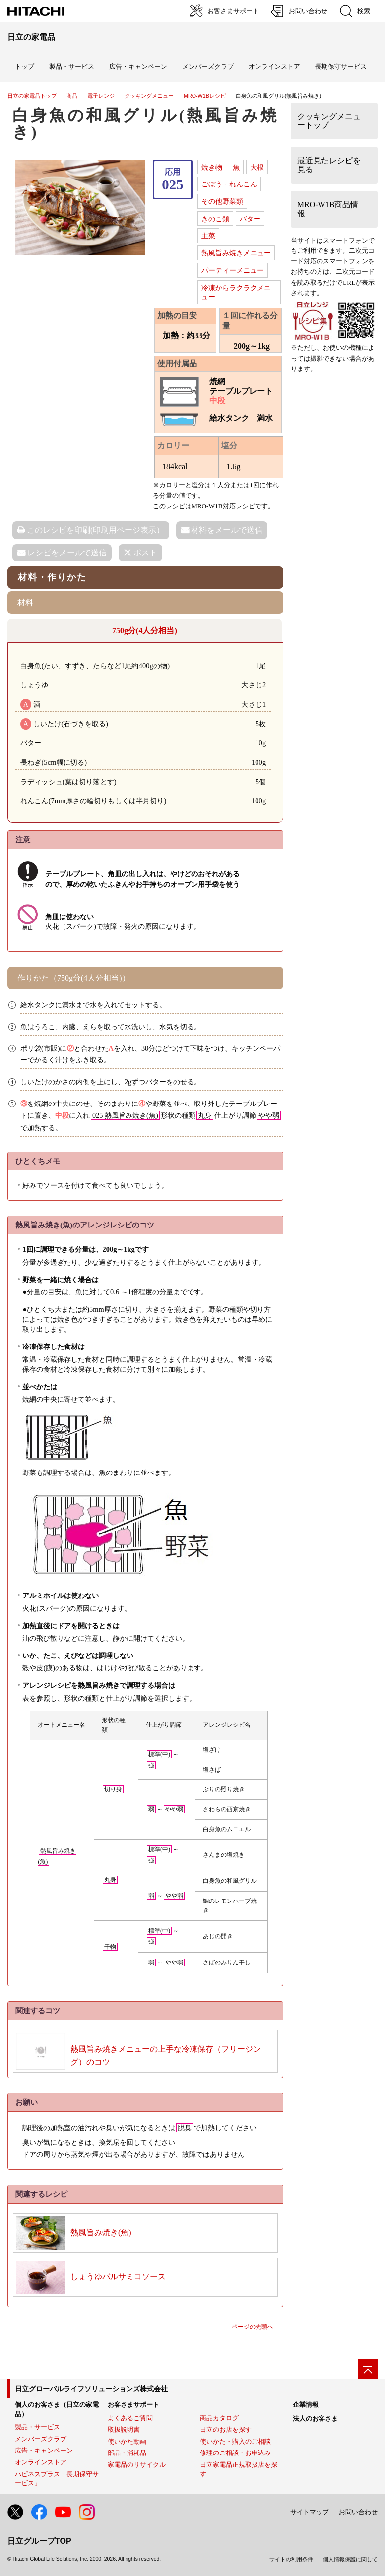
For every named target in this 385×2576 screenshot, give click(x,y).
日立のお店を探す (226, 2429)
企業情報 (306, 2404)
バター (250, 219)
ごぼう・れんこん (229, 184)
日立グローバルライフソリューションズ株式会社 (91, 2388)
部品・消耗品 (127, 2452)
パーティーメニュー (232, 270)
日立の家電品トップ (32, 96)
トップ (24, 66)
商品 (71, 96)
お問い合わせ (358, 2511)
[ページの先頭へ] (368, 2369)
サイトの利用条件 (291, 2559)
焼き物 (211, 167)
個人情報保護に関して (350, 2559)
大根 (257, 167)
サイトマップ (309, 2511)
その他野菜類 (222, 201)
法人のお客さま (315, 2418)
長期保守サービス (341, 66)
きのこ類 (215, 219)
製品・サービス (37, 2427)
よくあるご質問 (130, 2418)
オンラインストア (274, 66)
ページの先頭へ (252, 2326)
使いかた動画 (127, 2441)
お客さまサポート (133, 2404)
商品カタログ (219, 2418)
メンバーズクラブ (208, 66)
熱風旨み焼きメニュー (236, 253)
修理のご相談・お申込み (235, 2452)
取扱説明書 (124, 2429)
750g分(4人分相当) (144, 630)
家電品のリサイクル (137, 2464)
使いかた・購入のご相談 (235, 2441)
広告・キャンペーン (44, 2450)
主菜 (208, 236)
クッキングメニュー (149, 96)
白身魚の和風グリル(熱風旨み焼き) (145, 123)
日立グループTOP (39, 2541)
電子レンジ (101, 96)
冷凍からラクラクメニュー (236, 292)
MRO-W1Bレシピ (205, 96)
